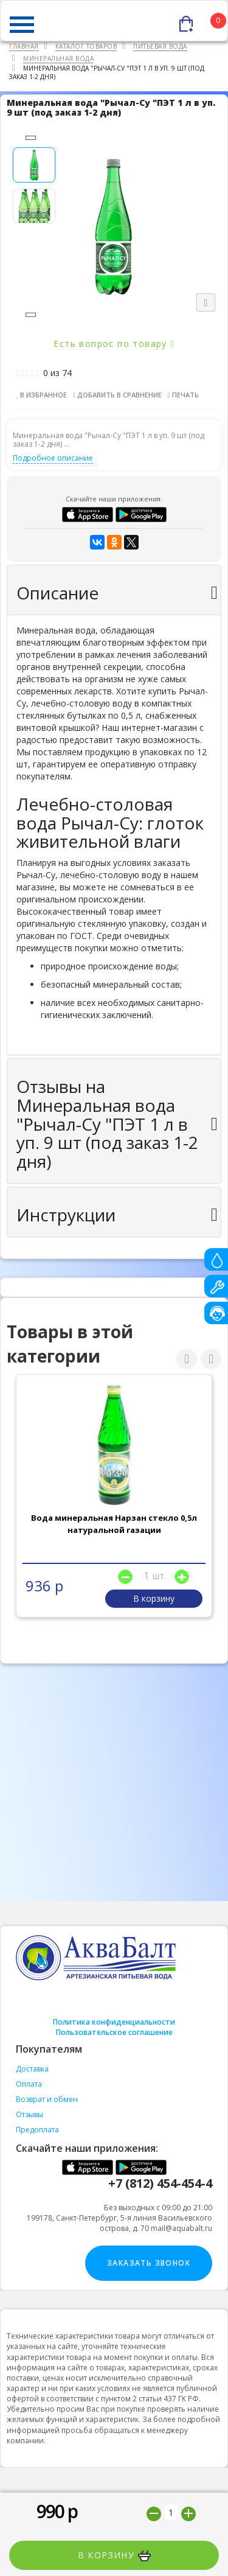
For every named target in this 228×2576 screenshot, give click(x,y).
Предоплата (37, 2129)
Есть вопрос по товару (114, 343)
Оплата (29, 2084)
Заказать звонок (148, 2263)
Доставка (32, 2069)
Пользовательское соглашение (114, 2032)
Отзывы (29, 2114)
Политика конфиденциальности (114, 2022)
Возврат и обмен (47, 2099)
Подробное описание (53, 458)
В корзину (114, 2555)
